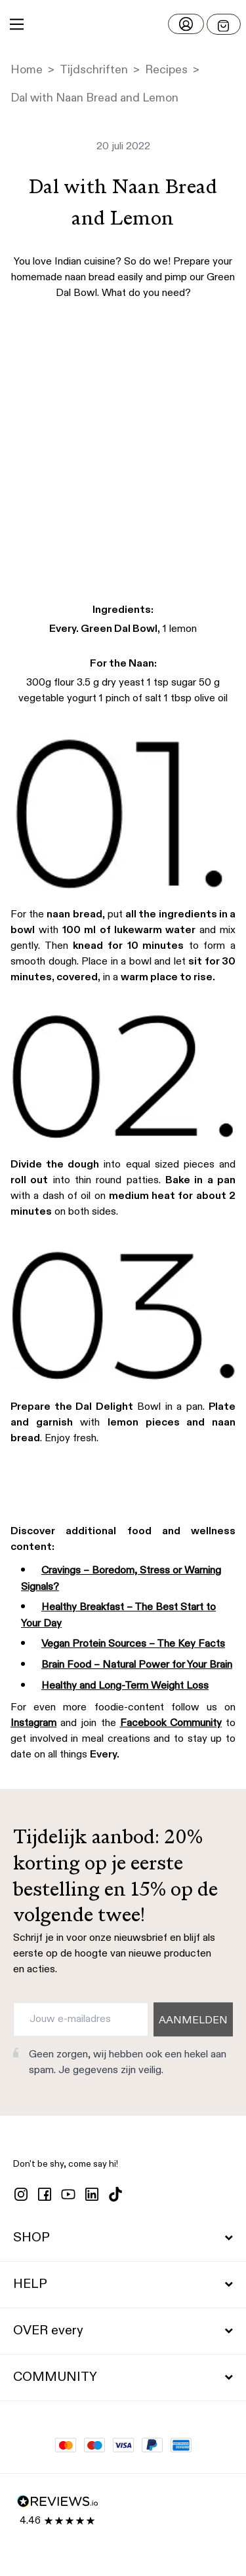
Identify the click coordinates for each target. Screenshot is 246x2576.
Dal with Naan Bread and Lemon (94, 98)
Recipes (166, 70)
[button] (123, 24)
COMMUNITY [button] (123, 2377)
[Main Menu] (16, 24)
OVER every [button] (123, 2331)
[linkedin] (92, 2194)
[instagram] (21, 2194)
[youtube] (68, 2194)
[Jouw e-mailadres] (80, 2019)
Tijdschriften (94, 70)
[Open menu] (224, 24)
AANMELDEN (193, 2020)
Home (26, 70)
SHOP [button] (123, 2238)
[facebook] (44, 2194)
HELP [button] (123, 2284)
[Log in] (186, 24)
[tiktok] (115, 2194)
